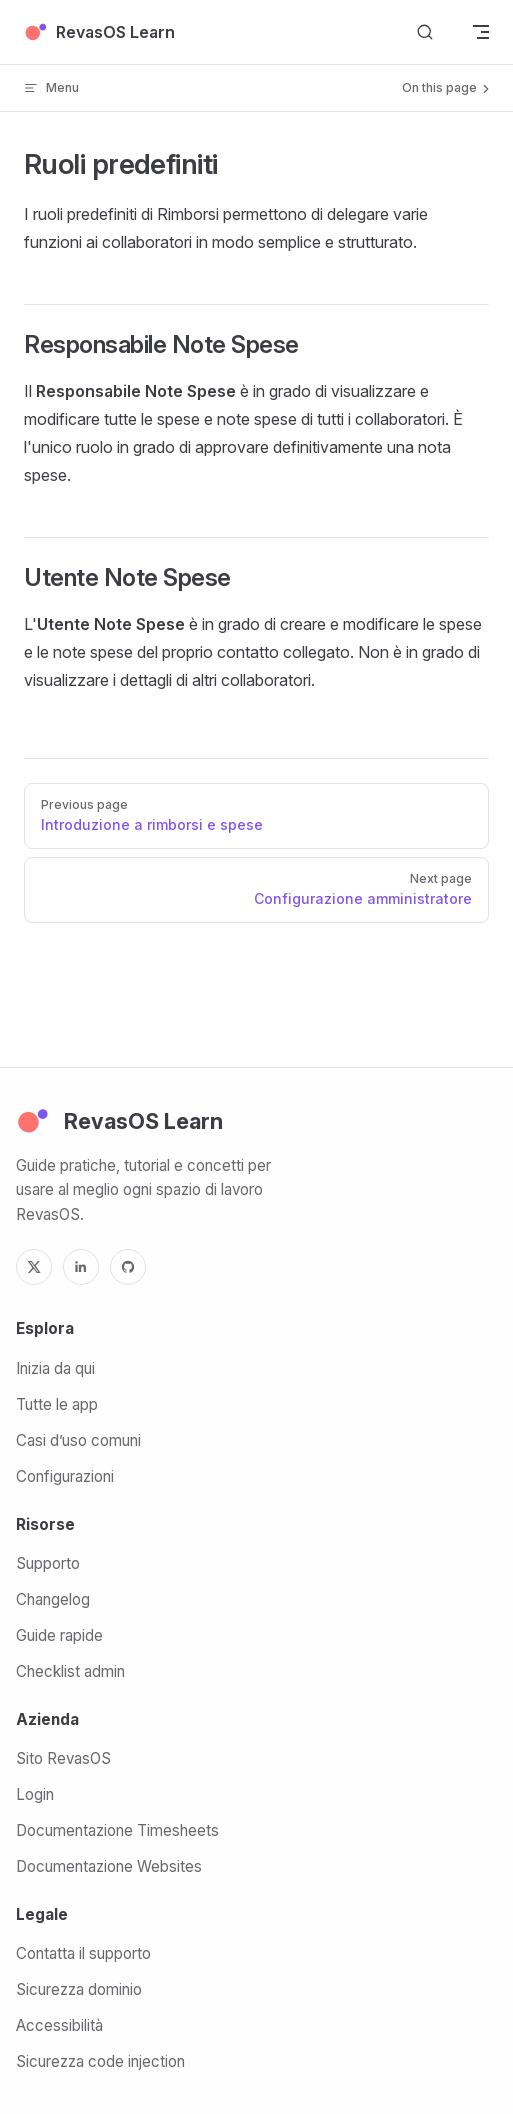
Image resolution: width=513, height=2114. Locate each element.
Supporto (48, 1563)
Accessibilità (59, 2025)
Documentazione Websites (109, 1866)
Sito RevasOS (63, 1758)
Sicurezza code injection (100, 2061)
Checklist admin (70, 1671)
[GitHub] (128, 1267)
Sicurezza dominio (79, 1989)
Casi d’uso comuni (78, 1440)
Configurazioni (65, 1476)
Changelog (53, 1599)
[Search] (425, 32)
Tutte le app (57, 1404)
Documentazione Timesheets (117, 1830)
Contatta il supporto (83, 1953)
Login (35, 1794)
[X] (34, 1267)
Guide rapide (59, 1635)
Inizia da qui (55, 1368)
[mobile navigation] (481, 32)
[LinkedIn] (81, 1267)
